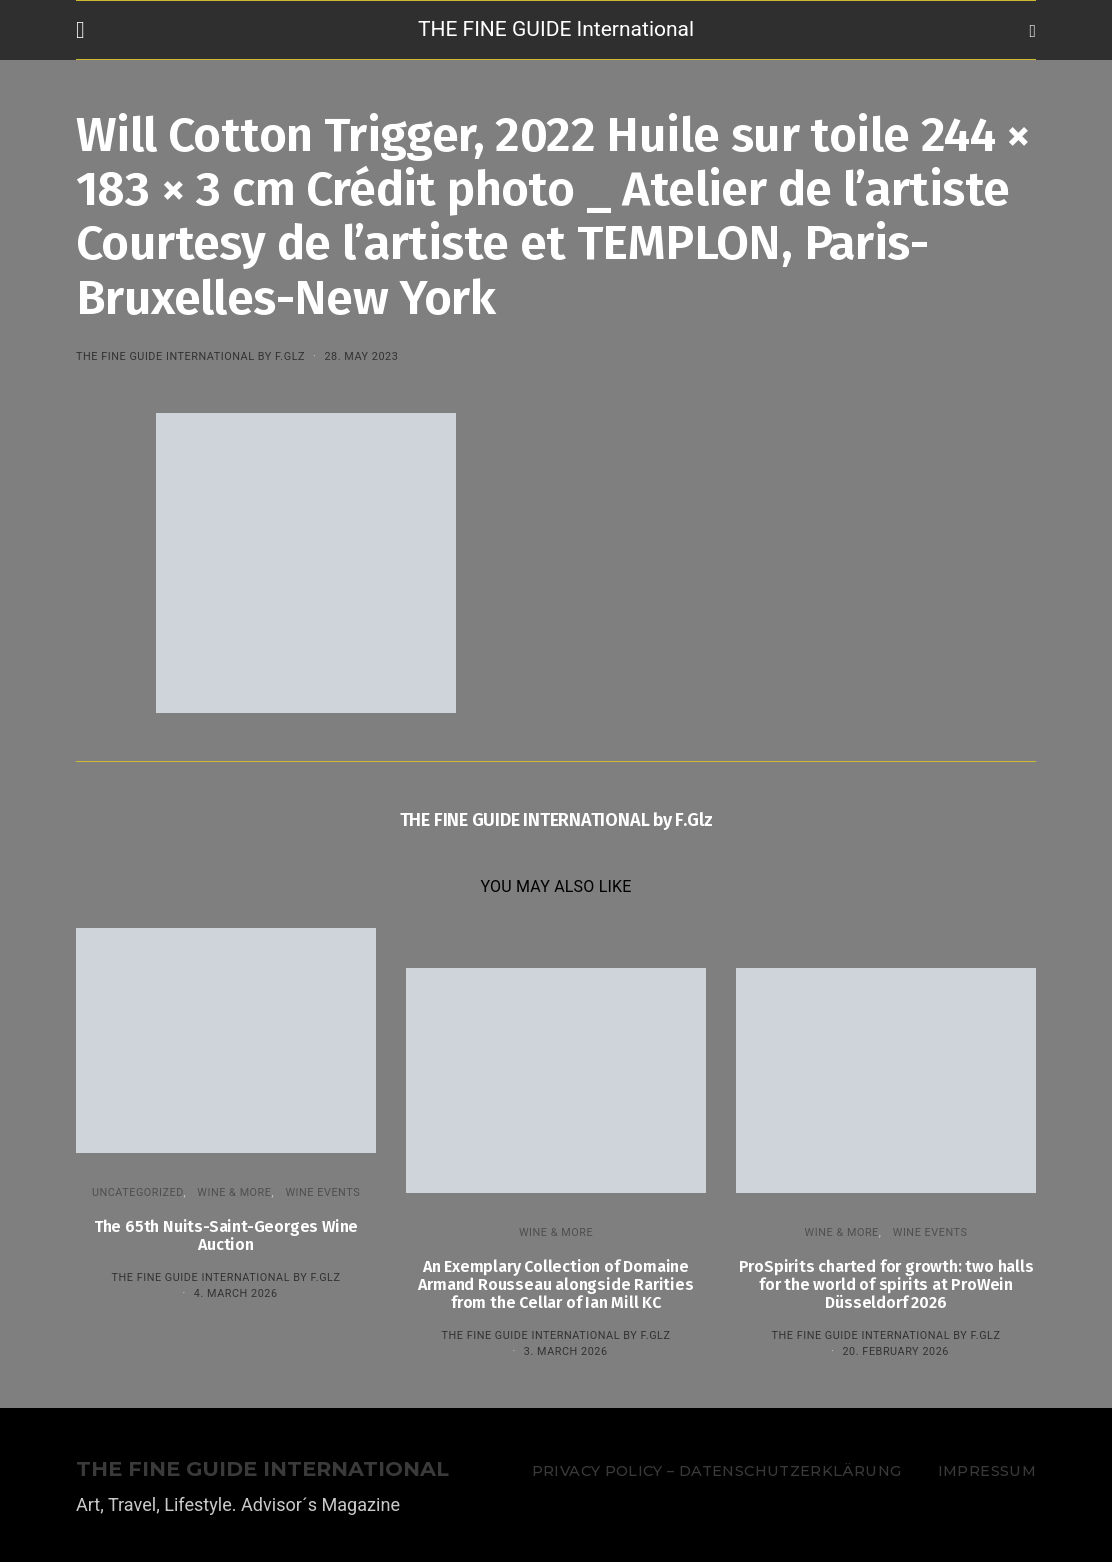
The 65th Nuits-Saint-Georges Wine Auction (226, 1235)
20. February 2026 (895, 1351)
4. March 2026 (236, 1293)
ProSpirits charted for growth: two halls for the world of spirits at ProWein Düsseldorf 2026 (886, 1284)
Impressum (987, 1471)
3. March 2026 (566, 1351)
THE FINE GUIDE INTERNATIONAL (262, 1469)
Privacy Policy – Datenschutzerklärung (716, 1471)
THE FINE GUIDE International (556, 29)
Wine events (322, 1192)
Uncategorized (138, 1192)
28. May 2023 (361, 356)
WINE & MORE (234, 1192)
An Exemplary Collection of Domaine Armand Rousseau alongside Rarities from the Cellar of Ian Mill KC (555, 1284)
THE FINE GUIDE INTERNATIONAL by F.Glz (190, 356)
